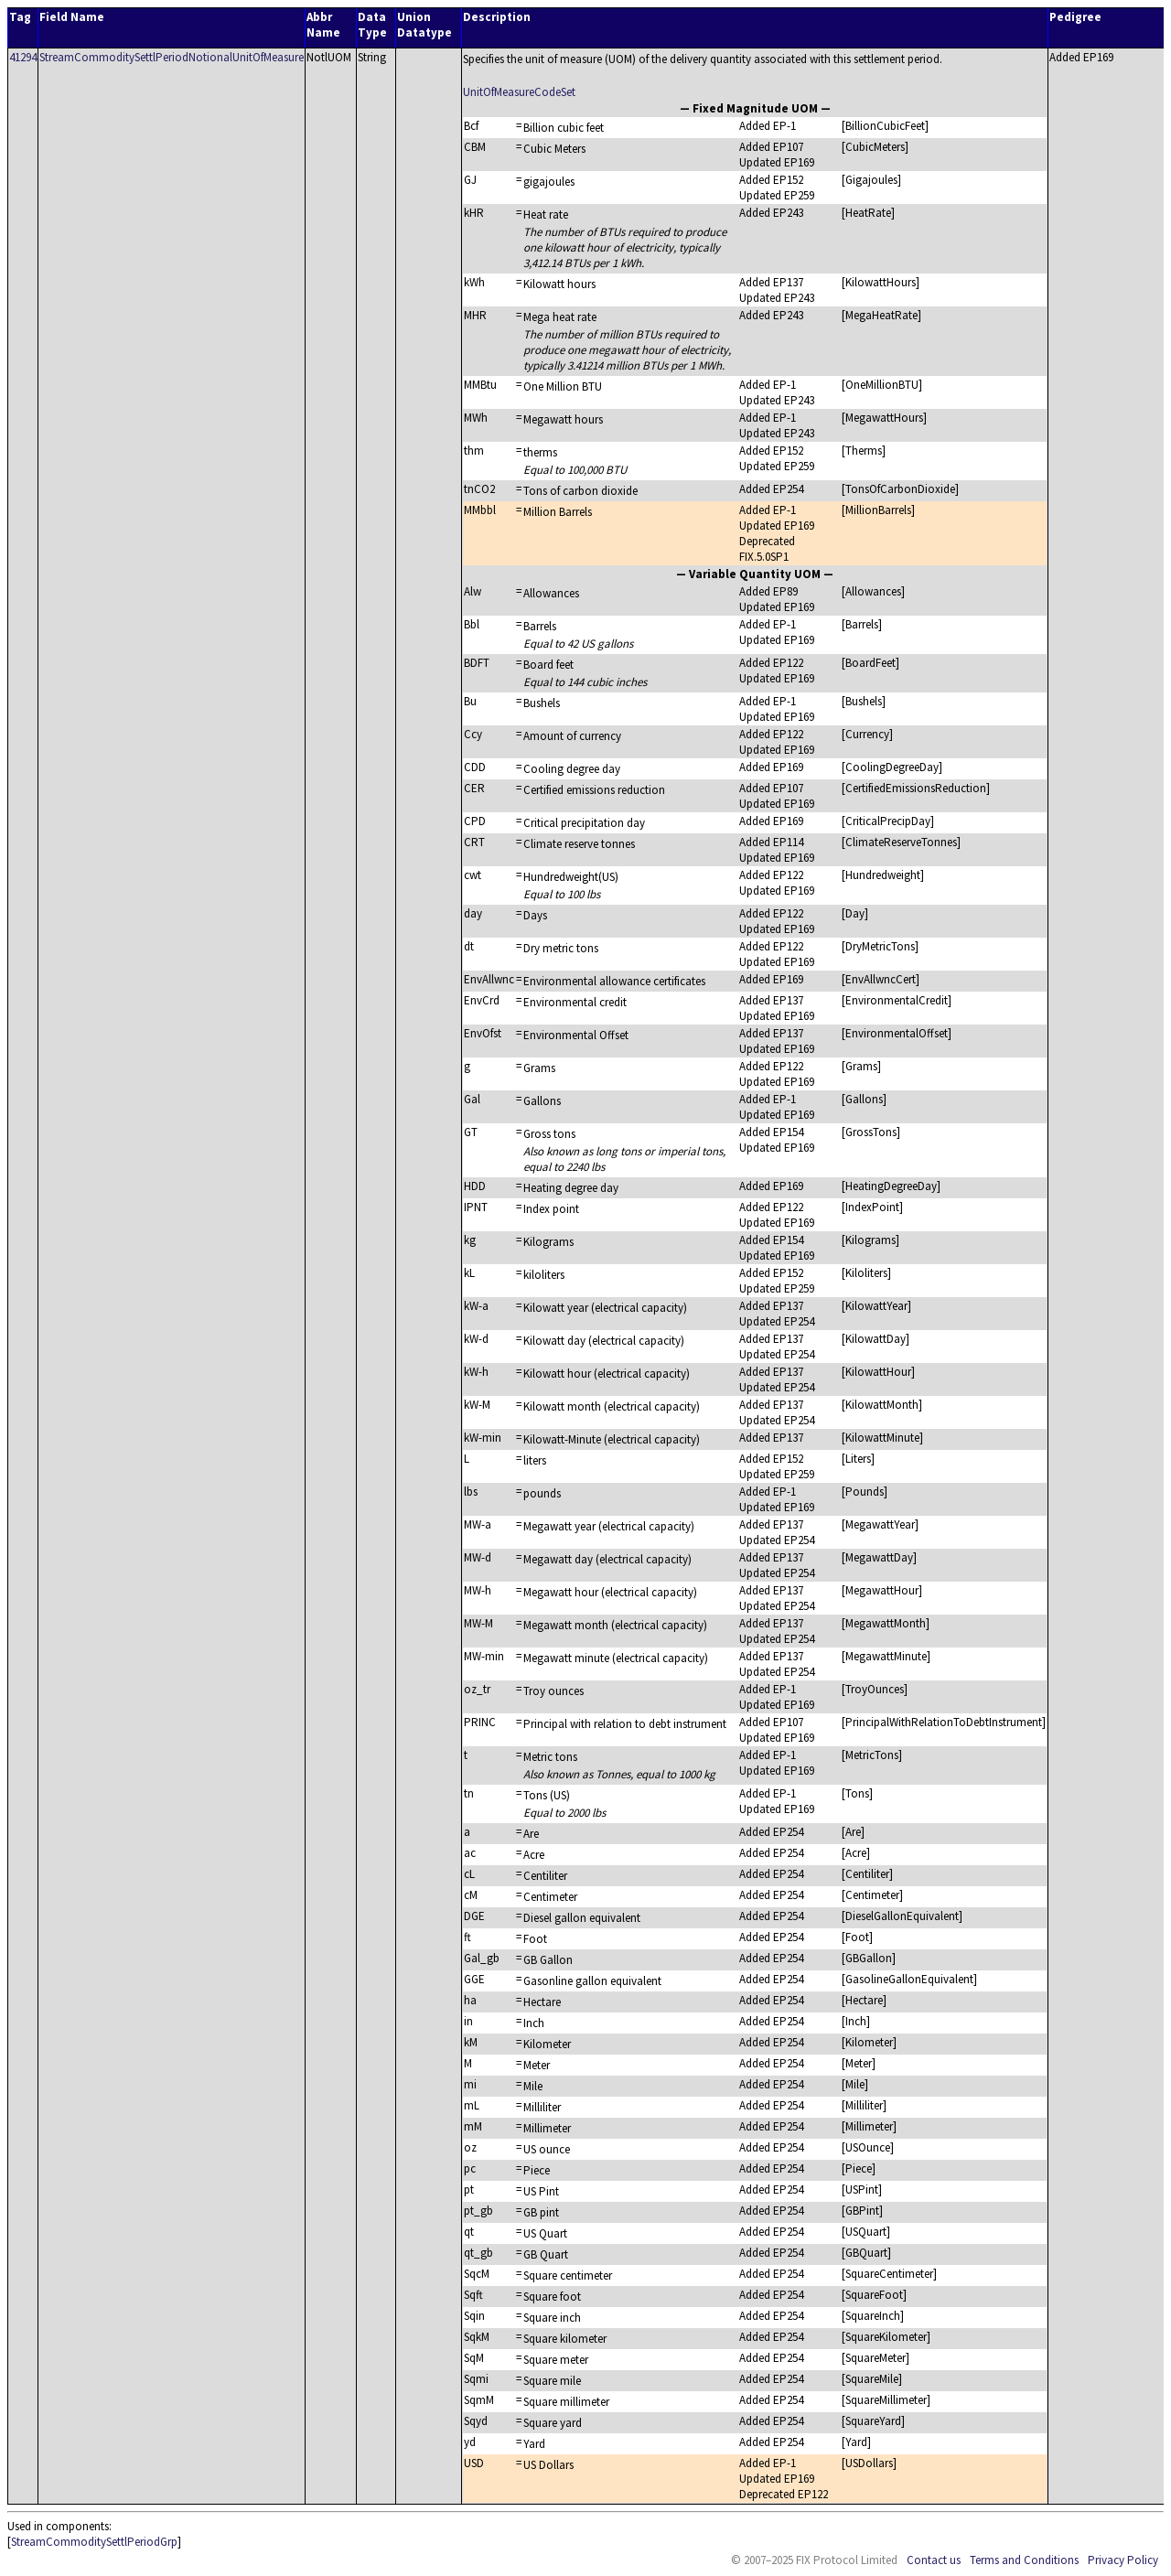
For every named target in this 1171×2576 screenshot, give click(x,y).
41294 (23, 57)
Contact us (934, 2560)
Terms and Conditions (1024, 2560)
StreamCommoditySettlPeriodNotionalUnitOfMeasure (171, 57)
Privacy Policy (1123, 2560)
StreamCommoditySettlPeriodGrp (94, 2541)
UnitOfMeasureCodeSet (519, 92)
